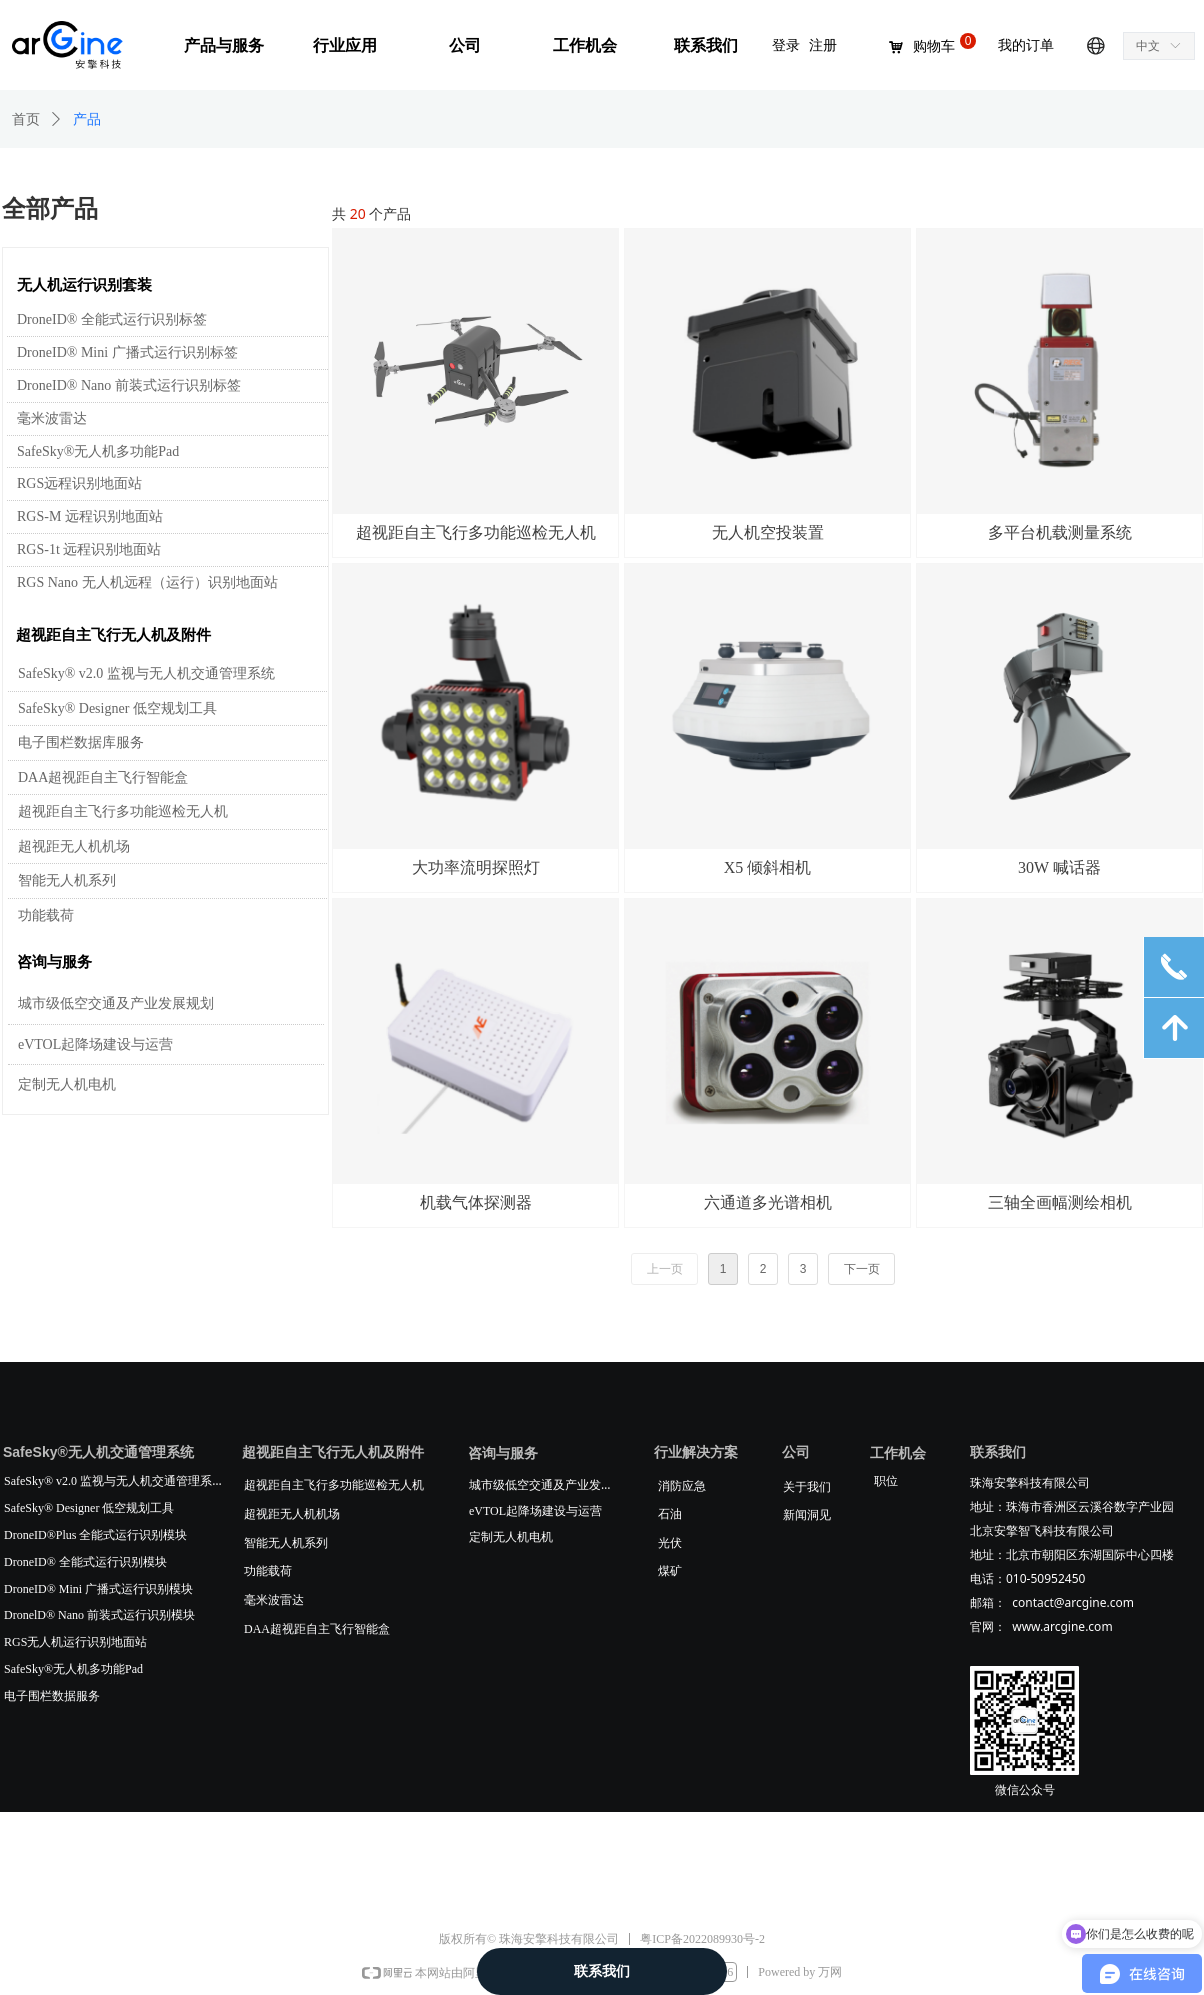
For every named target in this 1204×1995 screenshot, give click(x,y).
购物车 (934, 47)
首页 (26, 119)
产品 (87, 119)
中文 (1148, 46)
